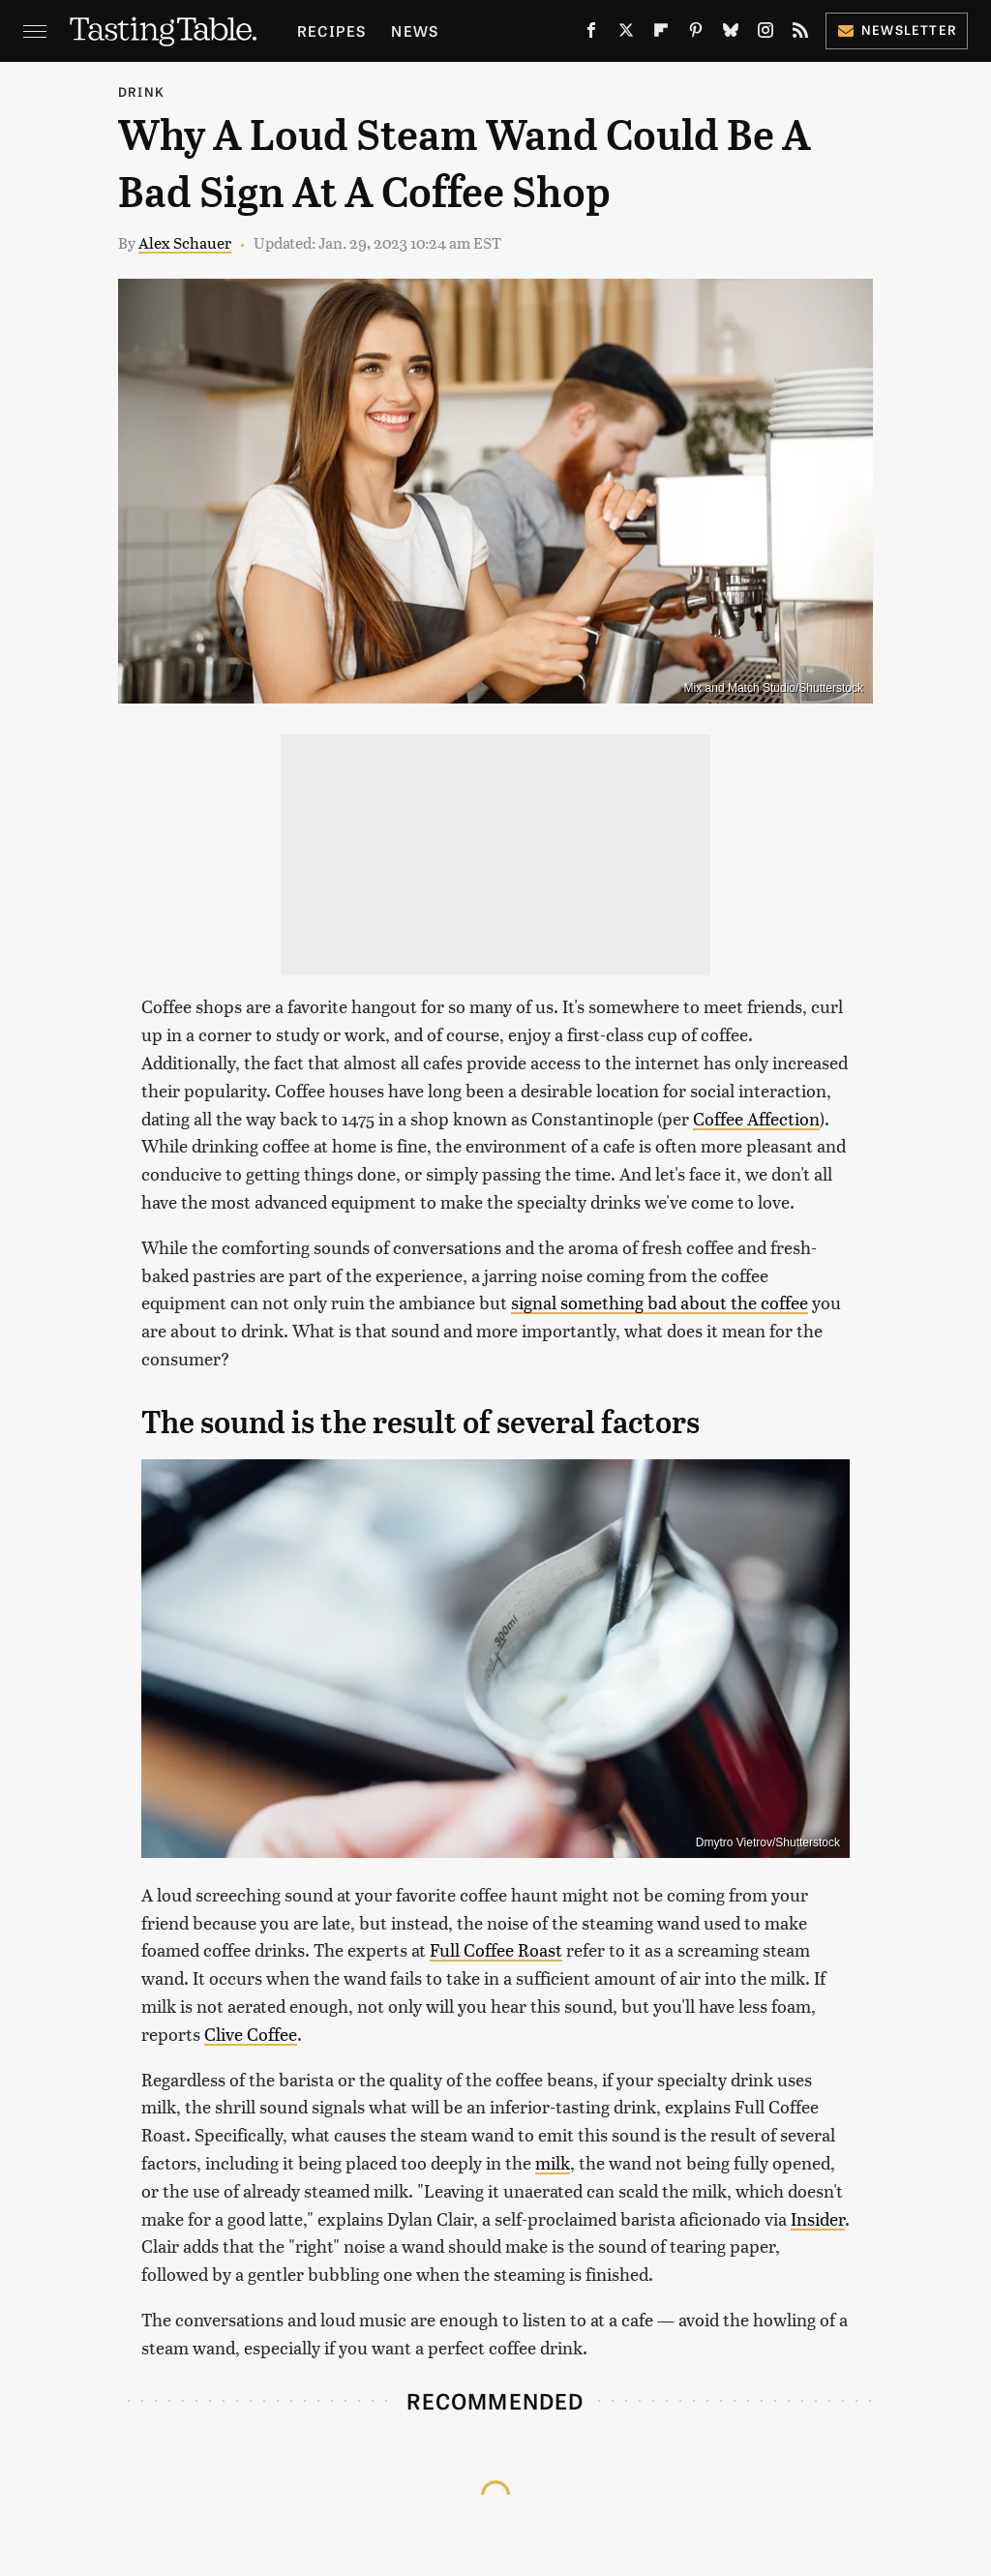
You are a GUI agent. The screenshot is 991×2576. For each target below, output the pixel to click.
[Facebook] (591, 34)
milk (552, 2162)
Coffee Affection (756, 1118)
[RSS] (800, 34)
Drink (141, 91)
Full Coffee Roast (496, 1949)
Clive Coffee (250, 2034)
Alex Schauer (184, 242)
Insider (818, 2218)
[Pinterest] (696, 34)
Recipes (331, 30)
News (414, 30)
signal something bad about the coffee (659, 1302)
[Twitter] (626, 34)
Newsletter (896, 29)
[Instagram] (765, 34)
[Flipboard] (661, 34)
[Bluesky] (730, 34)
